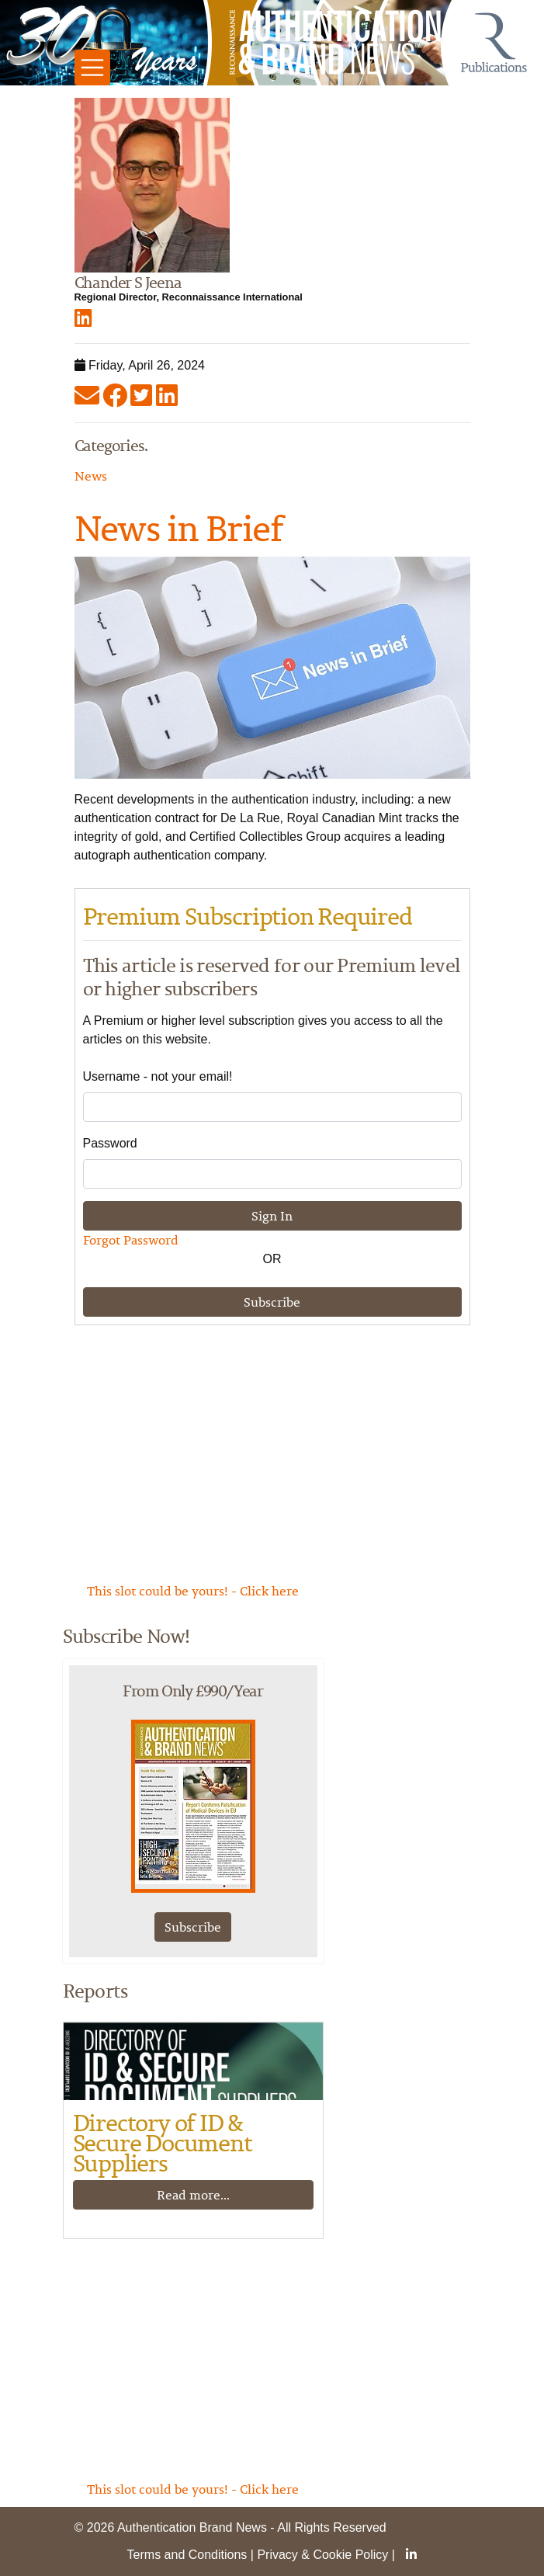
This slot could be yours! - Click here (193, 1590)
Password (110, 1143)
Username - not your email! (158, 1076)
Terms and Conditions (187, 2554)
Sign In (272, 1215)
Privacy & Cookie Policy (322, 2554)
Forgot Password (130, 1240)
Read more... (193, 2194)
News (90, 476)
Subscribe (272, 1302)
